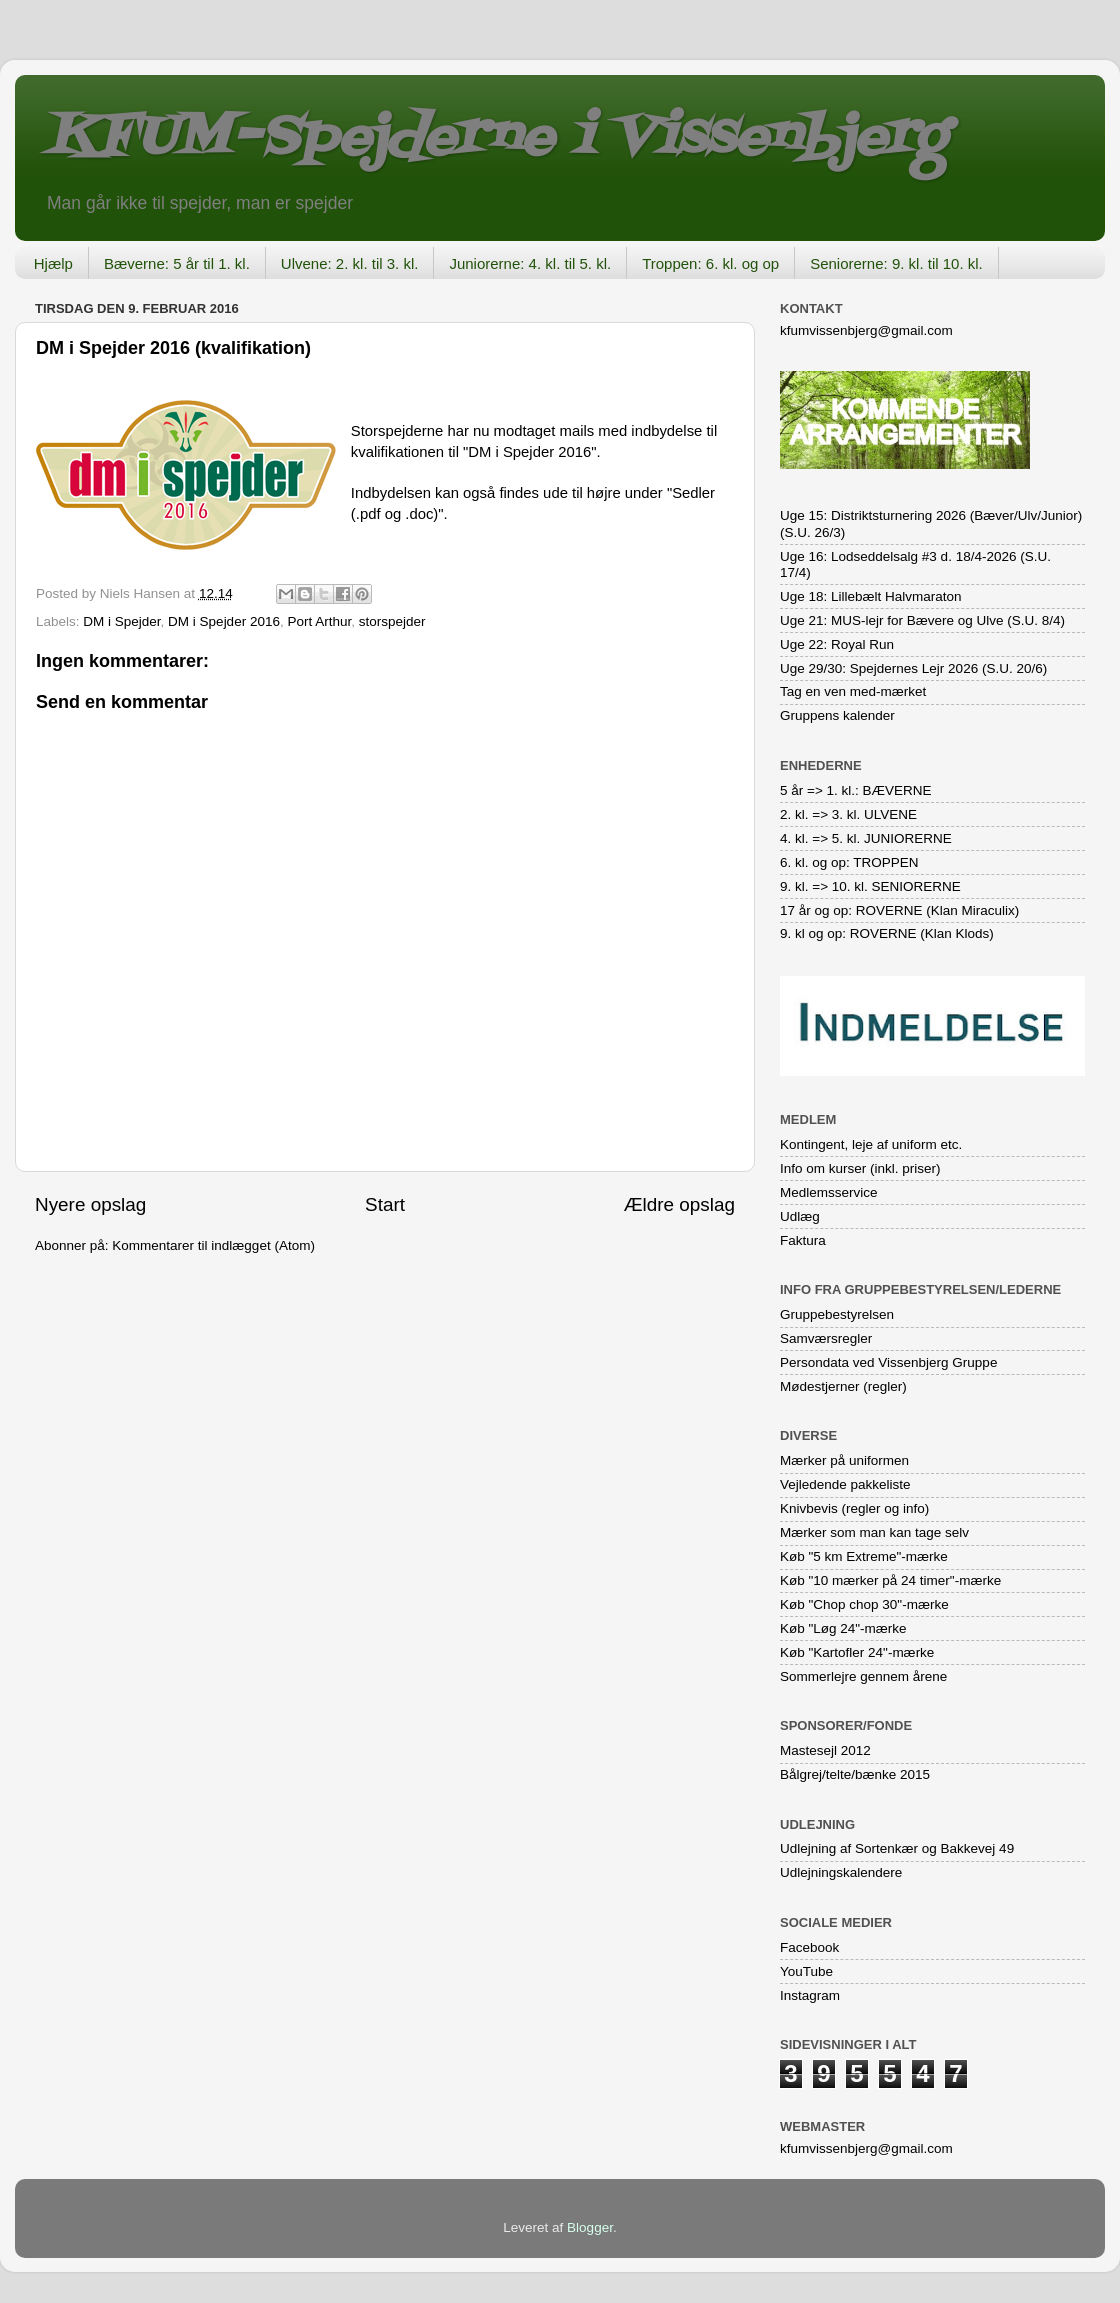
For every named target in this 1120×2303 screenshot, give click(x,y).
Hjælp (53, 263)
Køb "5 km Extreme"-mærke (864, 1556)
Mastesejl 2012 (825, 1750)
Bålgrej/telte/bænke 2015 (855, 1774)
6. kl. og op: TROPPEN (849, 862)
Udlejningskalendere (841, 1872)
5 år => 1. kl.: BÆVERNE (856, 790)
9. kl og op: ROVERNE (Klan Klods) (887, 933)
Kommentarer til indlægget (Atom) (213, 1245)
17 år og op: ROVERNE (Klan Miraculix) (899, 910)
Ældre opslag (679, 1204)
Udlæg (800, 1216)
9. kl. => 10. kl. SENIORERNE (870, 886)
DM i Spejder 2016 (224, 621)
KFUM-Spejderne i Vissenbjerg (495, 138)
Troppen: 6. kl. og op (710, 263)
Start (385, 1204)
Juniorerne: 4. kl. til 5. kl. (530, 263)
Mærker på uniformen (844, 1460)
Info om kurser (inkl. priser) (860, 1168)
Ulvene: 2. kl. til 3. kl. (350, 263)
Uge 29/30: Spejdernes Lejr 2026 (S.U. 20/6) (913, 668)
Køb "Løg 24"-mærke (843, 1628)
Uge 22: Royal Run (837, 644)
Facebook (809, 1947)
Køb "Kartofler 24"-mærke (857, 1652)
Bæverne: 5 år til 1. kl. (177, 263)
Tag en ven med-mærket (853, 691)
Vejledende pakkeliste (845, 1484)
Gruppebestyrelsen (837, 1314)
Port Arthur (319, 621)
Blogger (590, 2227)
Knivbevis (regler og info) (854, 1508)
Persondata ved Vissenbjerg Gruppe (888, 1362)
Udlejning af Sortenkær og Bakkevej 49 (897, 1848)
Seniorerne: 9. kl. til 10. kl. (896, 263)
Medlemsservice (829, 1192)
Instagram (810, 1995)
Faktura (803, 1240)
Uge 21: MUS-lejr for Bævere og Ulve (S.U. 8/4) (922, 620)
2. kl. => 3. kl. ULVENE (848, 814)
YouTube (806, 1971)
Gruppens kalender (837, 715)
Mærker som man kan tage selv (874, 1532)
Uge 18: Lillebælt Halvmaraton (871, 596)
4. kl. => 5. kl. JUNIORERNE (866, 838)
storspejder (392, 621)
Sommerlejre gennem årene (863, 1676)
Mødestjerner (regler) (843, 1386)
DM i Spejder (121, 621)
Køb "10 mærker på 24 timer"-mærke (890, 1580)
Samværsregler (826, 1338)
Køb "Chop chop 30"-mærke (864, 1604)
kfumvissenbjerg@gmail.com (866, 330)
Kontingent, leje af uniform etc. (871, 1144)
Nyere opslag (90, 1204)
